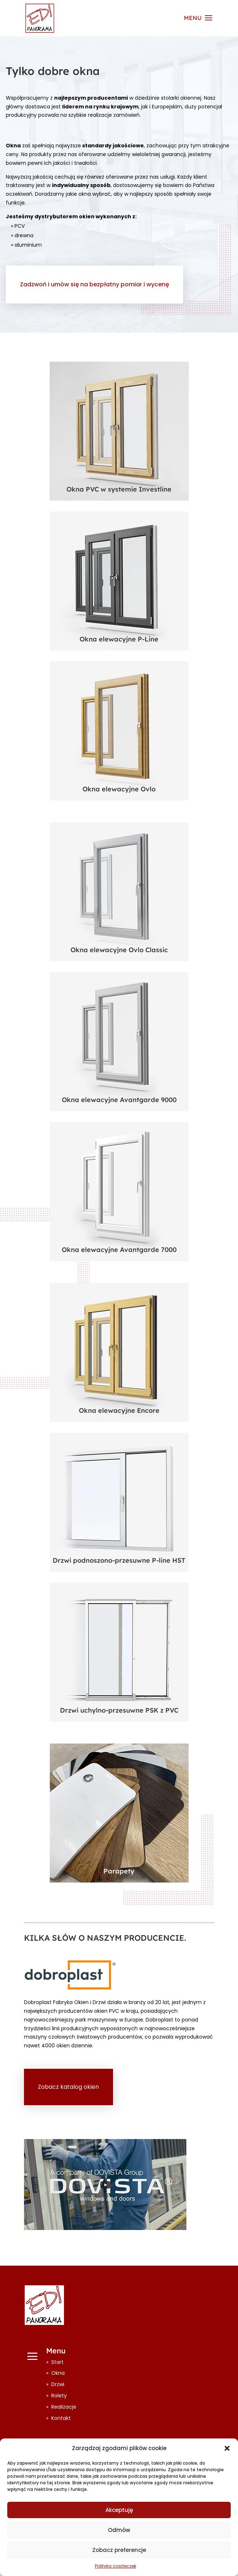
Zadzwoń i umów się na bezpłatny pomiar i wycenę (94, 284)
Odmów (119, 2530)
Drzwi (57, 2384)
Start (57, 2362)
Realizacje (63, 2406)
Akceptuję (119, 2510)
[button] (227, 2448)
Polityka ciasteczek (115, 2566)
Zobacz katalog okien (68, 2087)
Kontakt (61, 2418)
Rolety (59, 2395)
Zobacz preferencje (119, 2550)
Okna (58, 2373)
